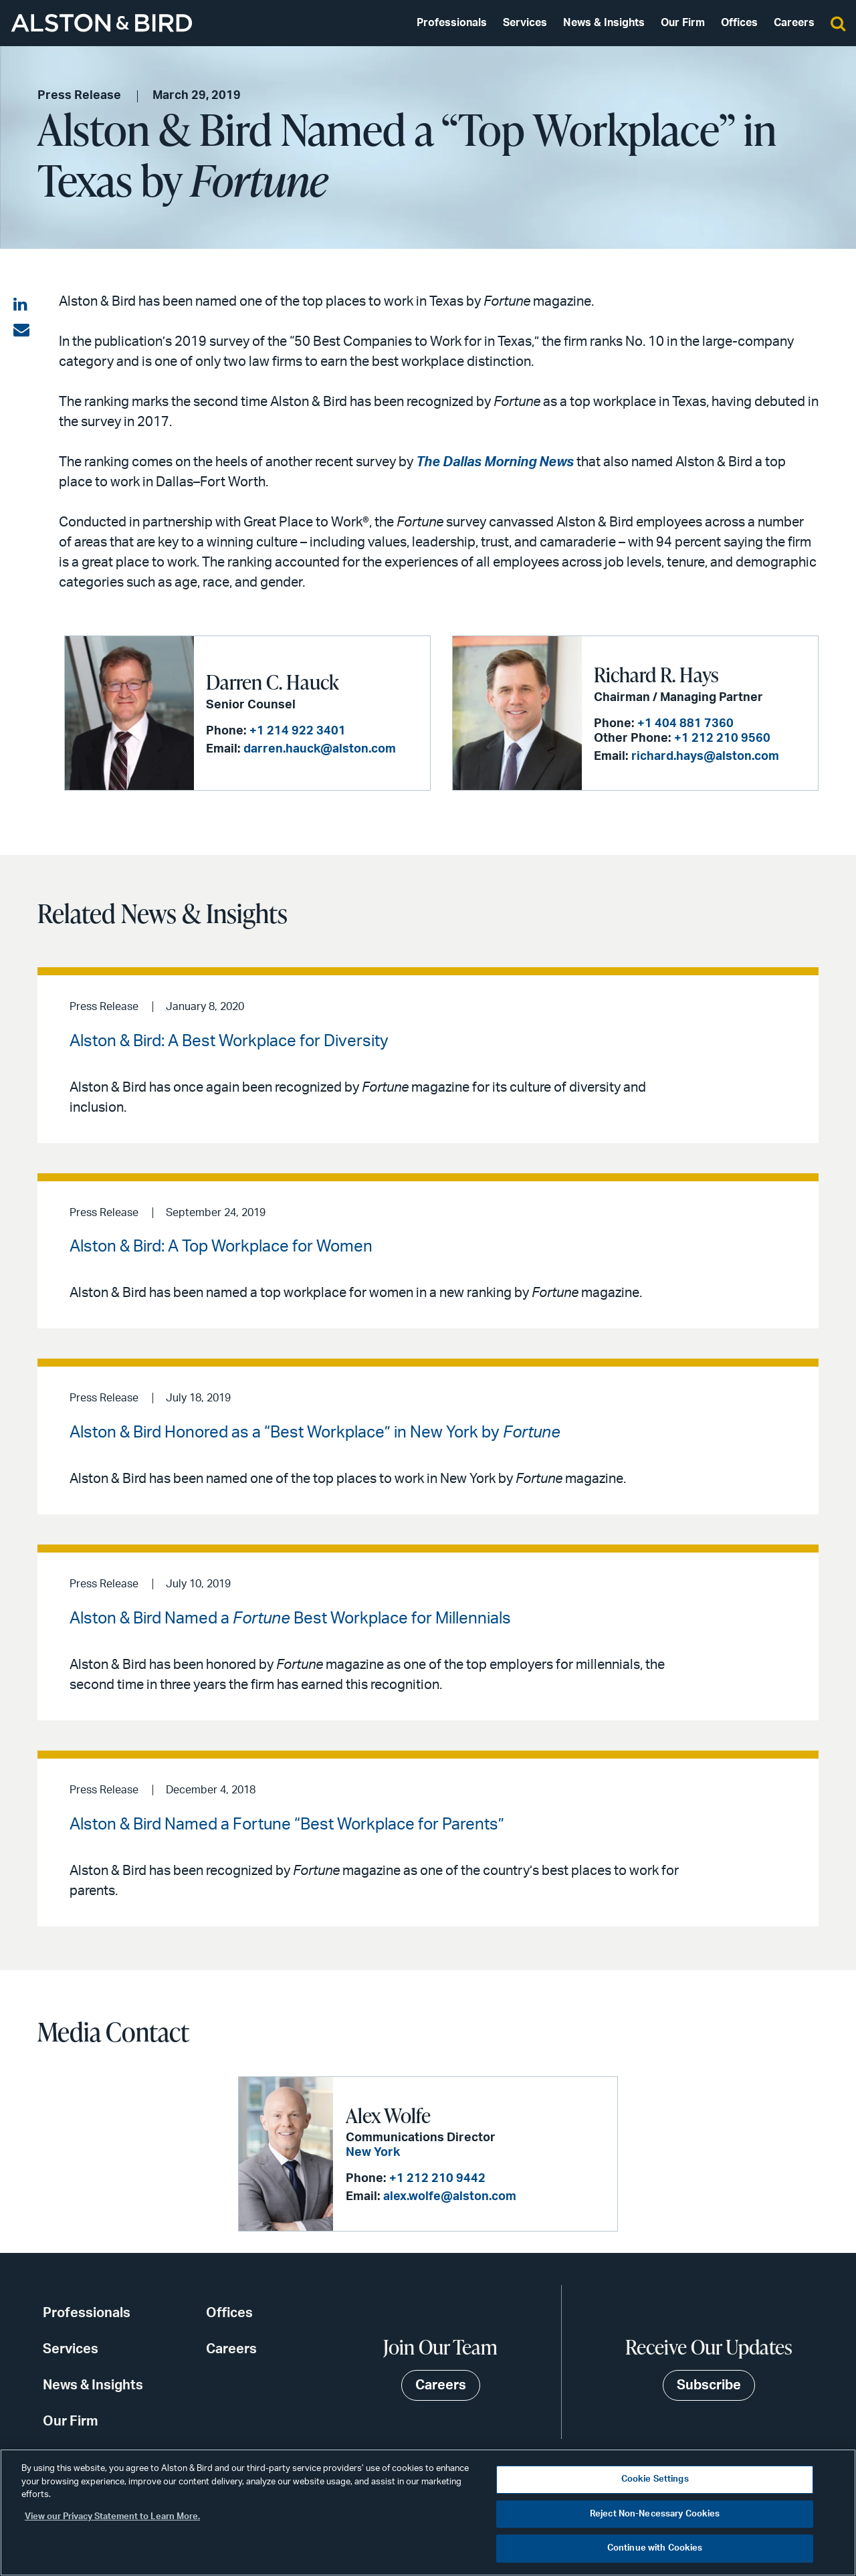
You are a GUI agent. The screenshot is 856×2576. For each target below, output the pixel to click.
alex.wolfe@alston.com (449, 2197)
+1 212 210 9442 (437, 2179)
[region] (428, 2512)
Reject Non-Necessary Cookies (655, 2514)
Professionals (452, 22)
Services (525, 22)
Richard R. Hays (656, 674)
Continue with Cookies (655, 2548)
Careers (794, 22)
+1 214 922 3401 (297, 731)
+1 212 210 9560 (722, 738)
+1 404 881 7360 (685, 724)
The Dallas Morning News (495, 462)
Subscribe (709, 2385)
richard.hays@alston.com (705, 757)
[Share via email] (21, 330)
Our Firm (683, 22)
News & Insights (604, 22)
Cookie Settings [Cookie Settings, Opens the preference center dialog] (655, 2479)
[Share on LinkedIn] (21, 305)
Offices (739, 22)
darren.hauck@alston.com (319, 749)
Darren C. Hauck (272, 682)
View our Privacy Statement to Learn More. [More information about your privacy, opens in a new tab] (112, 2516)
